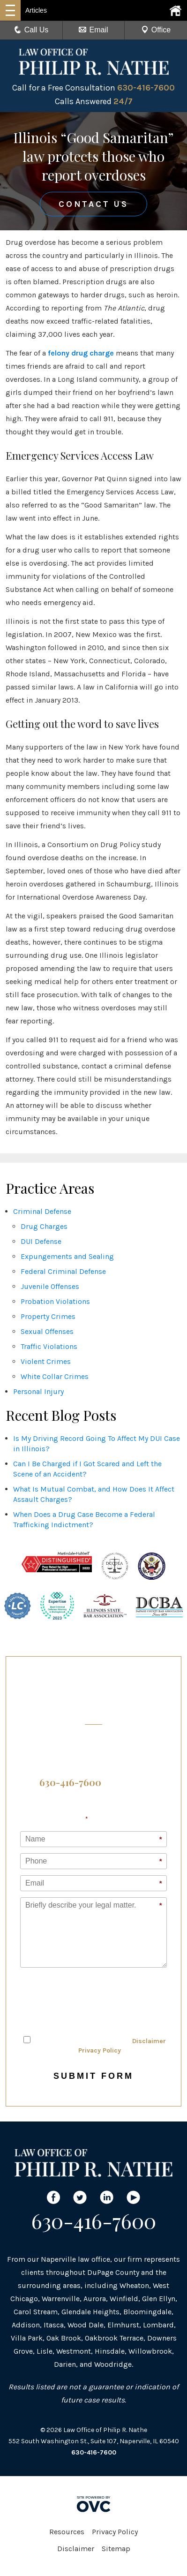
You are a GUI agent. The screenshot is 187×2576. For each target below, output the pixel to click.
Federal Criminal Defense (63, 1271)
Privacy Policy (99, 2050)
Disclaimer (149, 2041)
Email (93, 30)
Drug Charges (44, 1226)
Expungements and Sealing (67, 1256)
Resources (66, 2531)
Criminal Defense (42, 1211)
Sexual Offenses (47, 1331)
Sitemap (116, 2548)
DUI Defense (41, 1241)
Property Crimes (48, 1316)
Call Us (31, 30)
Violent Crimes (46, 1361)
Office (156, 30)
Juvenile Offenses (50, 1286)
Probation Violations (55, 1301)
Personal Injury (38, 1391)
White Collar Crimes (55, 1376)
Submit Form (93, 2076)
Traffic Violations (49, 1346)
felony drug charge (81, 353)
